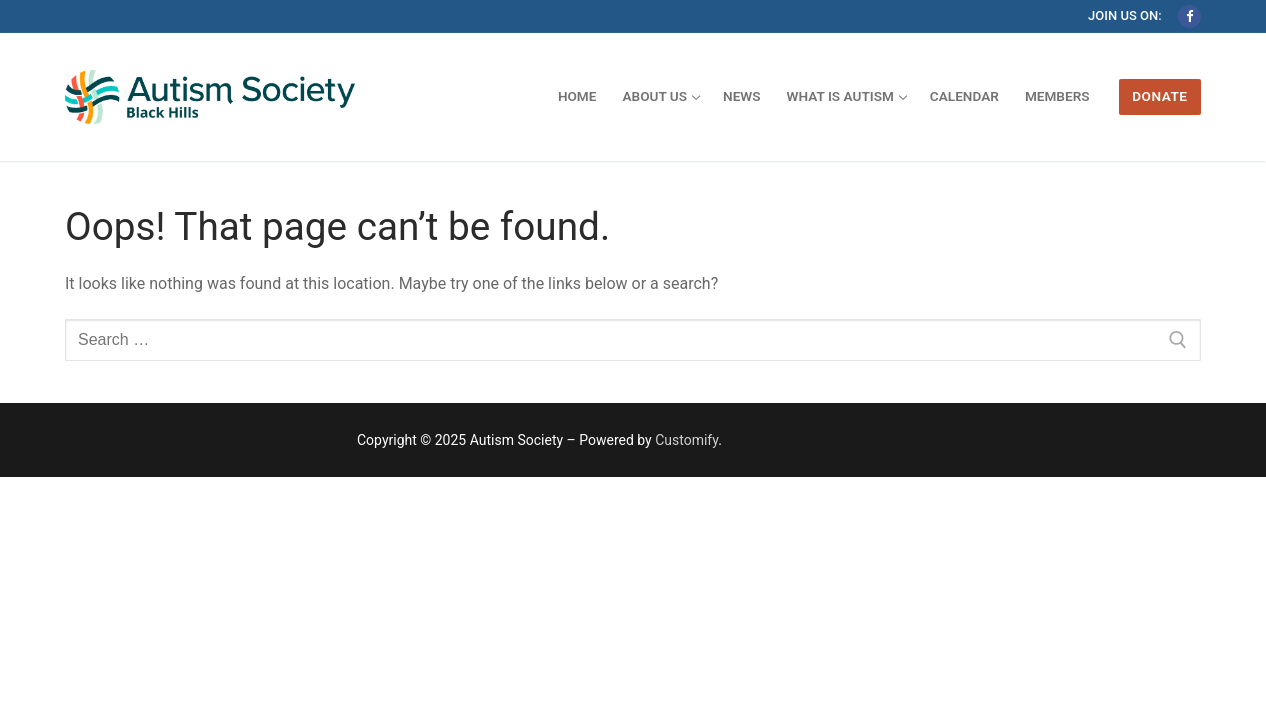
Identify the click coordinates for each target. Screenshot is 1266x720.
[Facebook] (1189, 16)
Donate (1159, 96)
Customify (686, 440)
